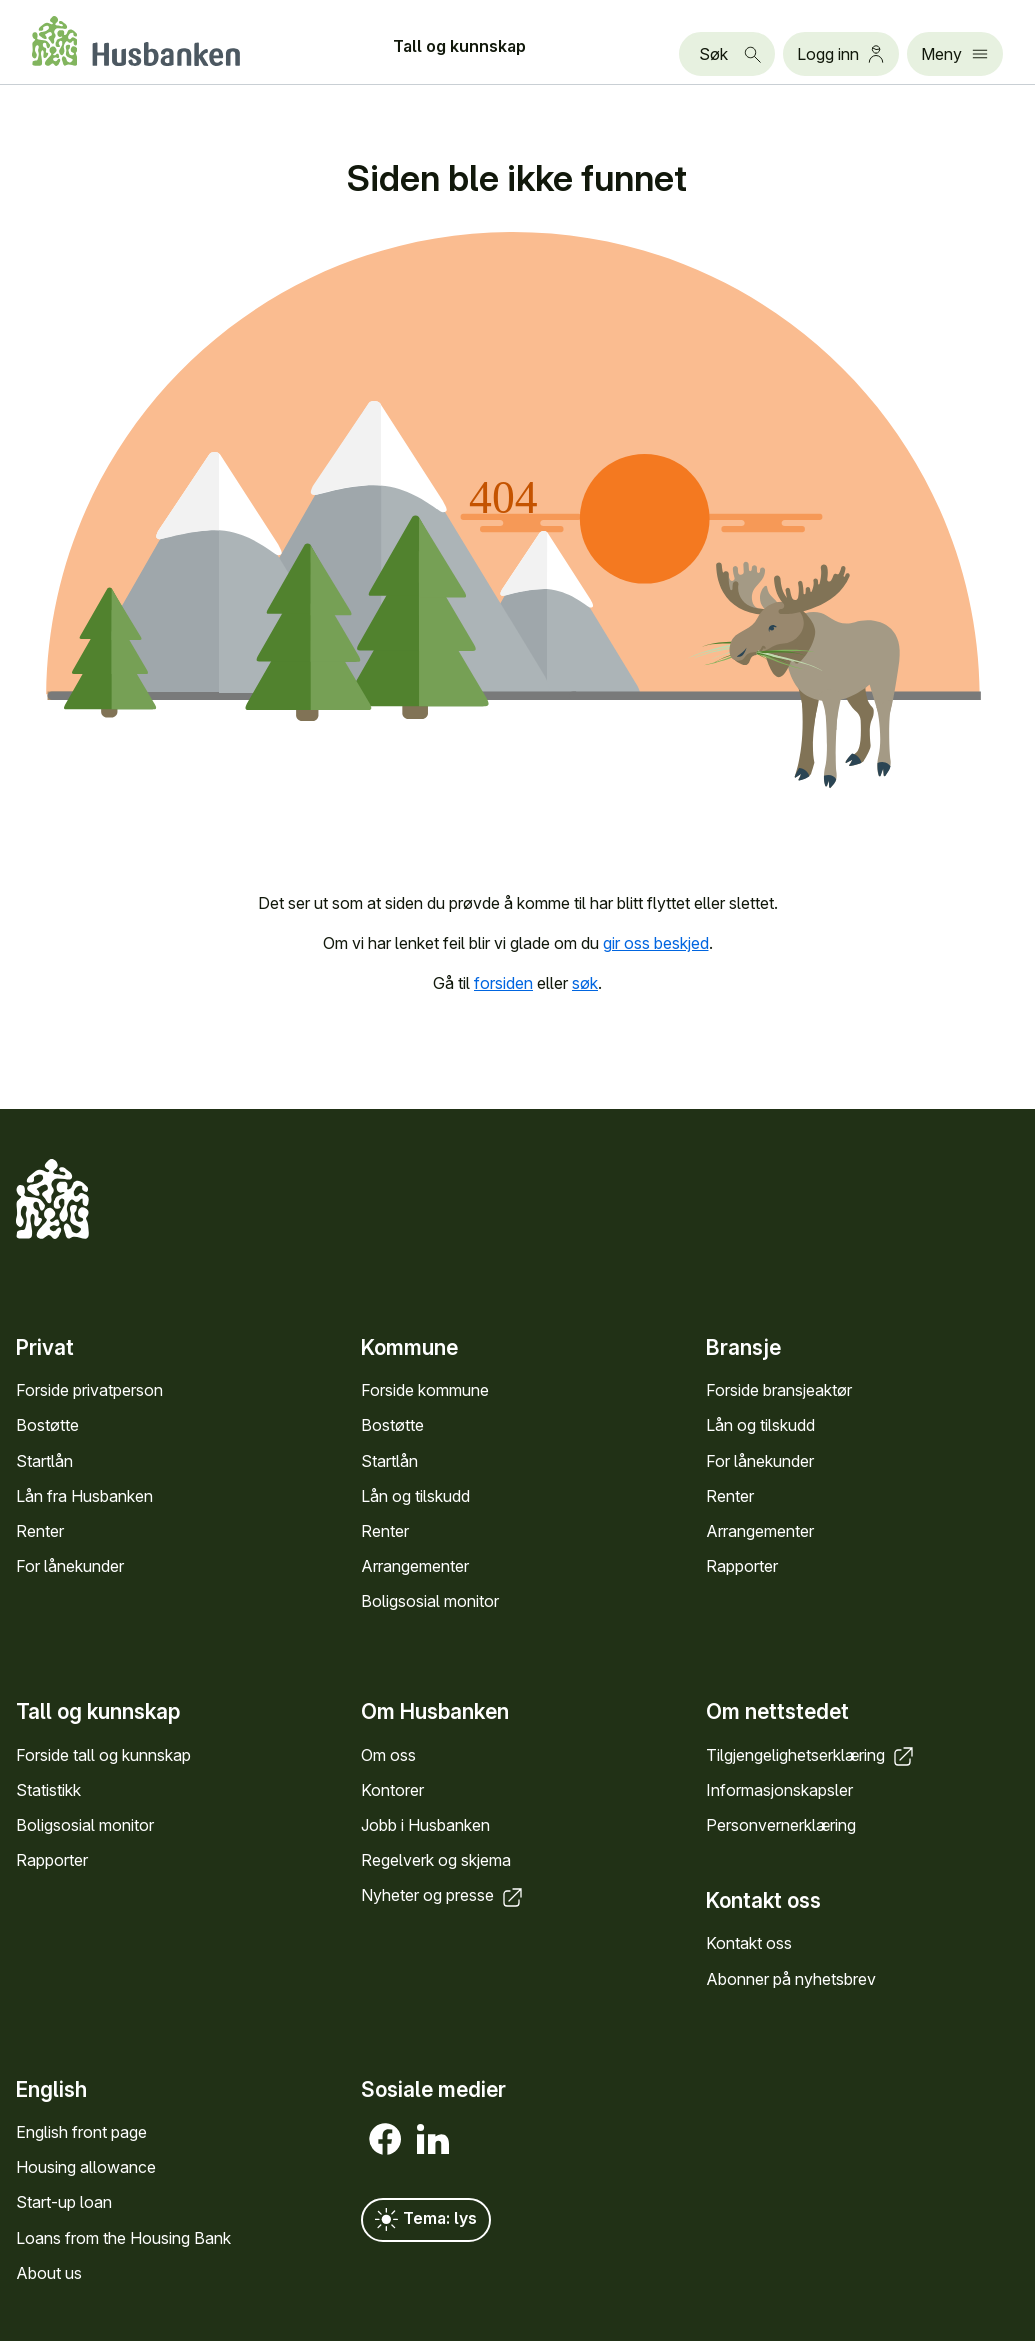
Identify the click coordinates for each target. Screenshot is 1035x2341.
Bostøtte (47, 1425)
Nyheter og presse (443, 1895)
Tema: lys (426, 2220)
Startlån (44, 1461)
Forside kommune (425, 1390)
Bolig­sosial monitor (430, 1601)
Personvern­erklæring (781, 1825)
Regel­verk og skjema (436, 1860)
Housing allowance (86, 2167)
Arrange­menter (415, 1566)
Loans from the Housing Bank (123, 2238)
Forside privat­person (89, 1390)
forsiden (503, 983)
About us (49, 2273)
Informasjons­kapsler (779, 1790)
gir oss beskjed (656, 943)
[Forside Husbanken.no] (136, 41)
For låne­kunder (70, 1566)
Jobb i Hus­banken (425, 1825)
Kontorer (392, 1790)
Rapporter (742, 1566)
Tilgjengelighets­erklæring (811, 1755)
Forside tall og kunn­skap (103, 1755)
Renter (40, 1531)
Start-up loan (64, 2202)
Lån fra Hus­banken (84, 1496)
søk (585, 983)
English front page (81, 2132)
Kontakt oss (749, 1943)
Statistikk (48, 1790)
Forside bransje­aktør (779, 1390)
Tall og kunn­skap (459, 46)
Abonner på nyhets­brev (791, 1979)
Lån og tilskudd (415, 1496)
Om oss (388, 1755)
